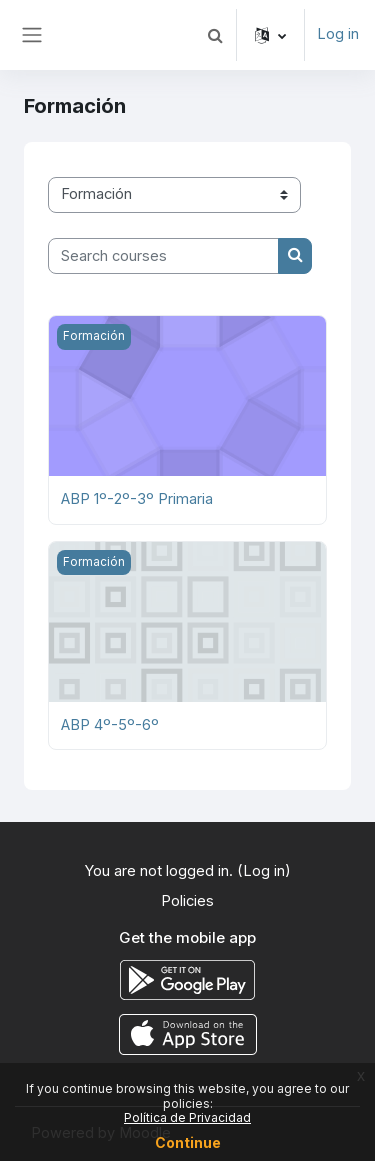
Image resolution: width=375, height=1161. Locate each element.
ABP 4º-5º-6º (110, 725)
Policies (187, 901)
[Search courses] (164, 256)
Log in (338, 34)
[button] (215, 35)
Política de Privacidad (187, 1117)
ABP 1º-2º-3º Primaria (137, 499)
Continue (188, 1142)
